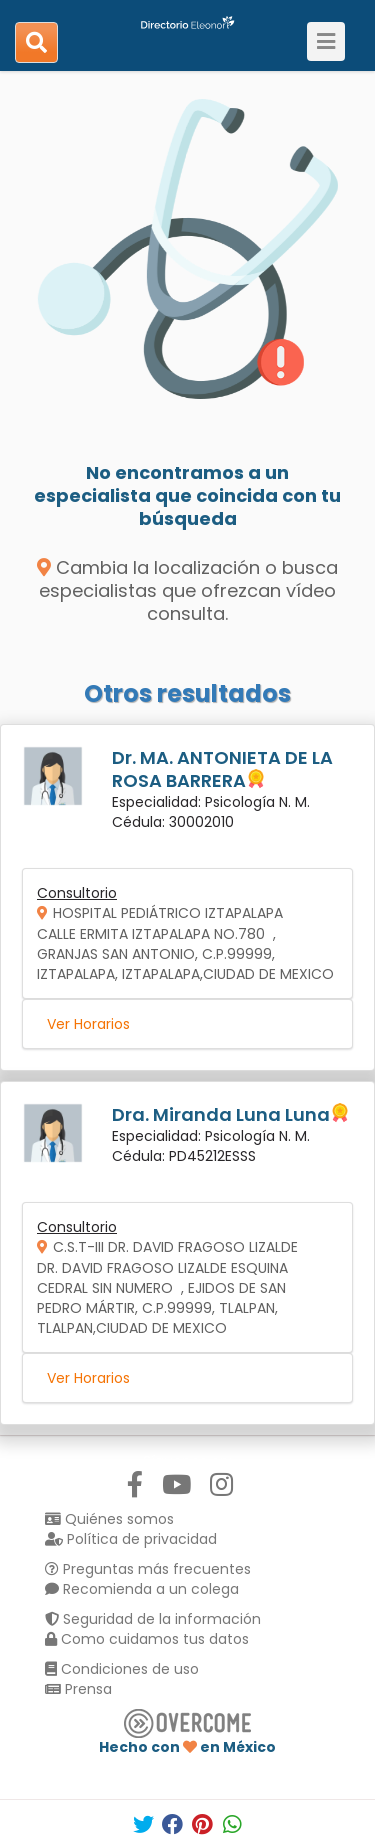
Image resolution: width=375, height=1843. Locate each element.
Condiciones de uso (122, 1669)
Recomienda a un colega (142, 1589)
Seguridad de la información (153, 1619)
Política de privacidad (131, 1539)
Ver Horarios (88, 1024)
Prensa (78, 1689)
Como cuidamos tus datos (147, 1639)
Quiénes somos (109, 1519)
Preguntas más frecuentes (148, 1569)
